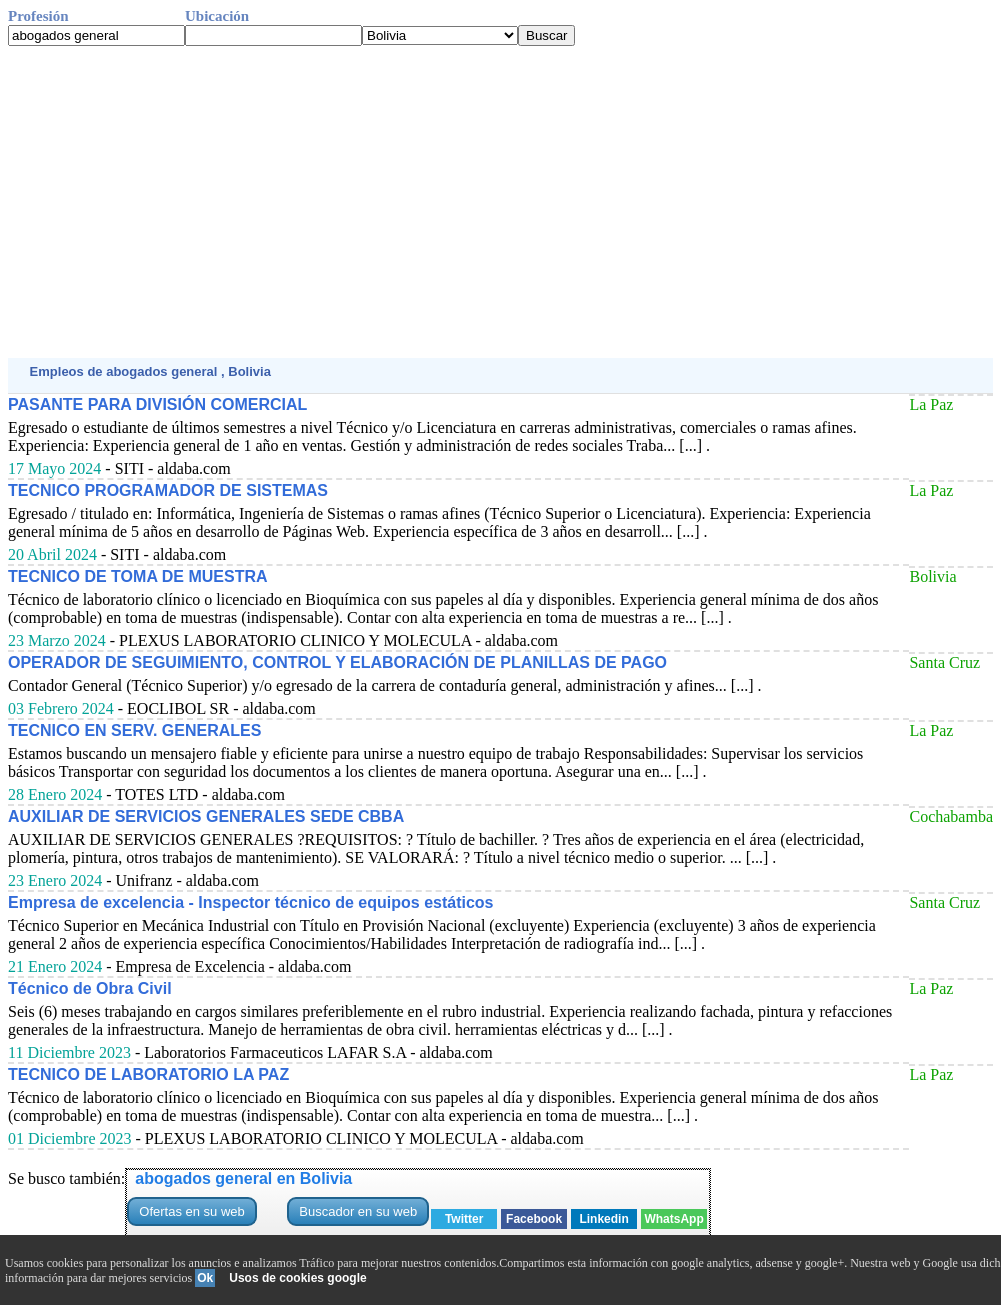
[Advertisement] (500, 202)
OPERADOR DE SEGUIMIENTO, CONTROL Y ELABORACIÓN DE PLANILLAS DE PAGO (337, 662)
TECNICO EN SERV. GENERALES (134, 730)
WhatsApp (673, 1219)
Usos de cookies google (297, 1278)
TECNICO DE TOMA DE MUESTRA (138, 576)
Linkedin (603, 1219)
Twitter (464, 1219)
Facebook (534, 1219)
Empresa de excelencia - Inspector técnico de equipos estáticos (251, 902)
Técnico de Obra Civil (90, 988)
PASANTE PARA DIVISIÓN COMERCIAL (157, 404)
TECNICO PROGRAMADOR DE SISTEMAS (168, 490)
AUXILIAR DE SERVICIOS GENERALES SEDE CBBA (206, 816)
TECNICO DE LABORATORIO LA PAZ (148, 1074)
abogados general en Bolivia (243, 1178)
